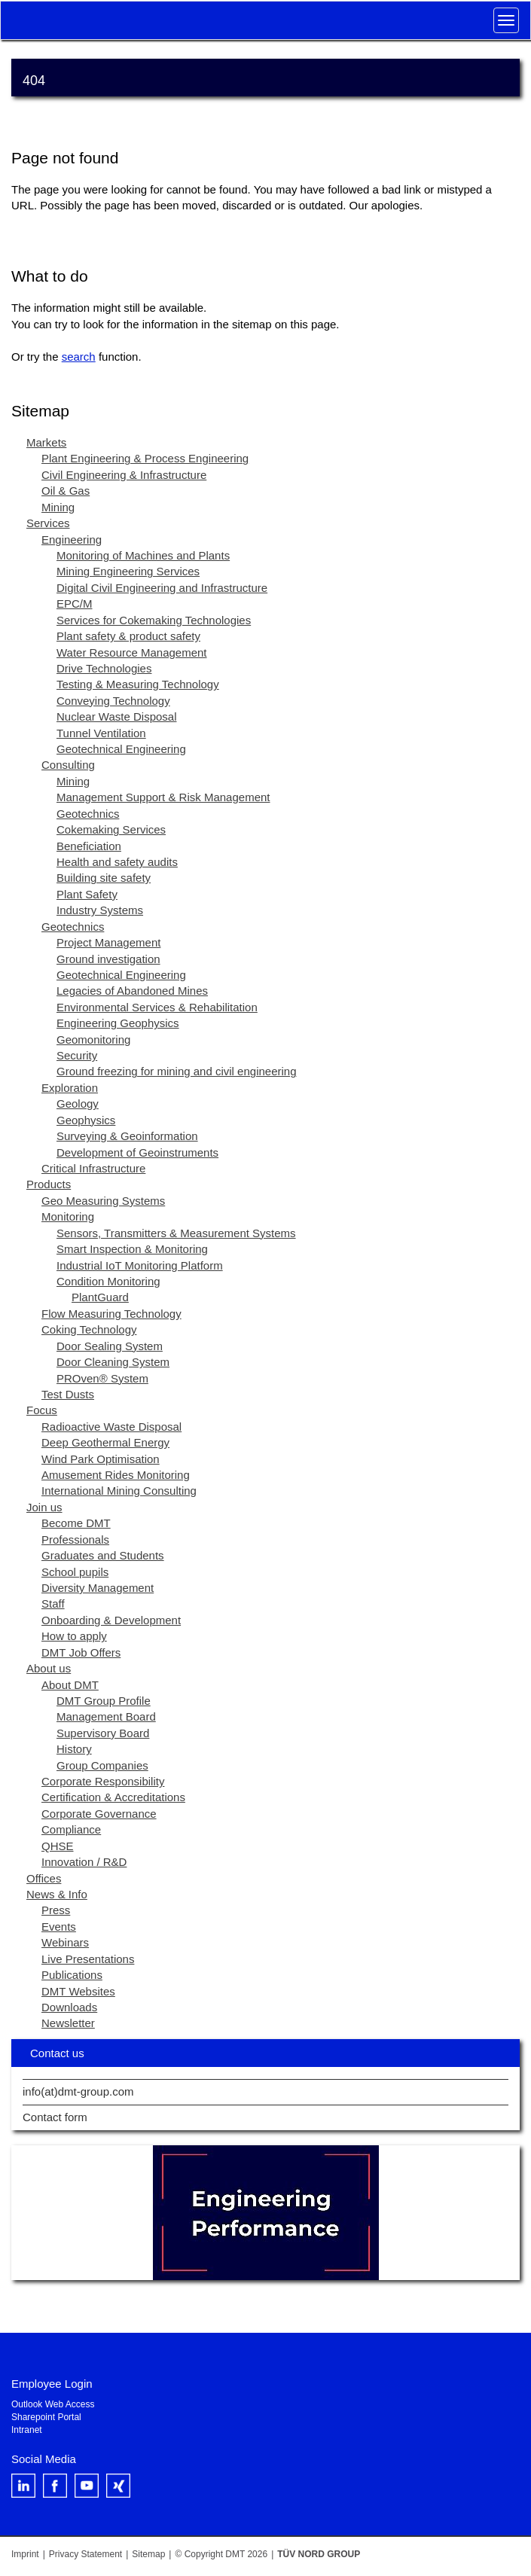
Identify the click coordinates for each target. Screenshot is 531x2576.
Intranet (26, 2430)
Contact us (57, 2053)
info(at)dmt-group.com (78, 2092)
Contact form (55, 2117)
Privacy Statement (85, 2554)
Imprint (25, 2554)
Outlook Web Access (53, 2404)
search (79, 356)
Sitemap (148, 2554)
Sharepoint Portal (46, 2417)
